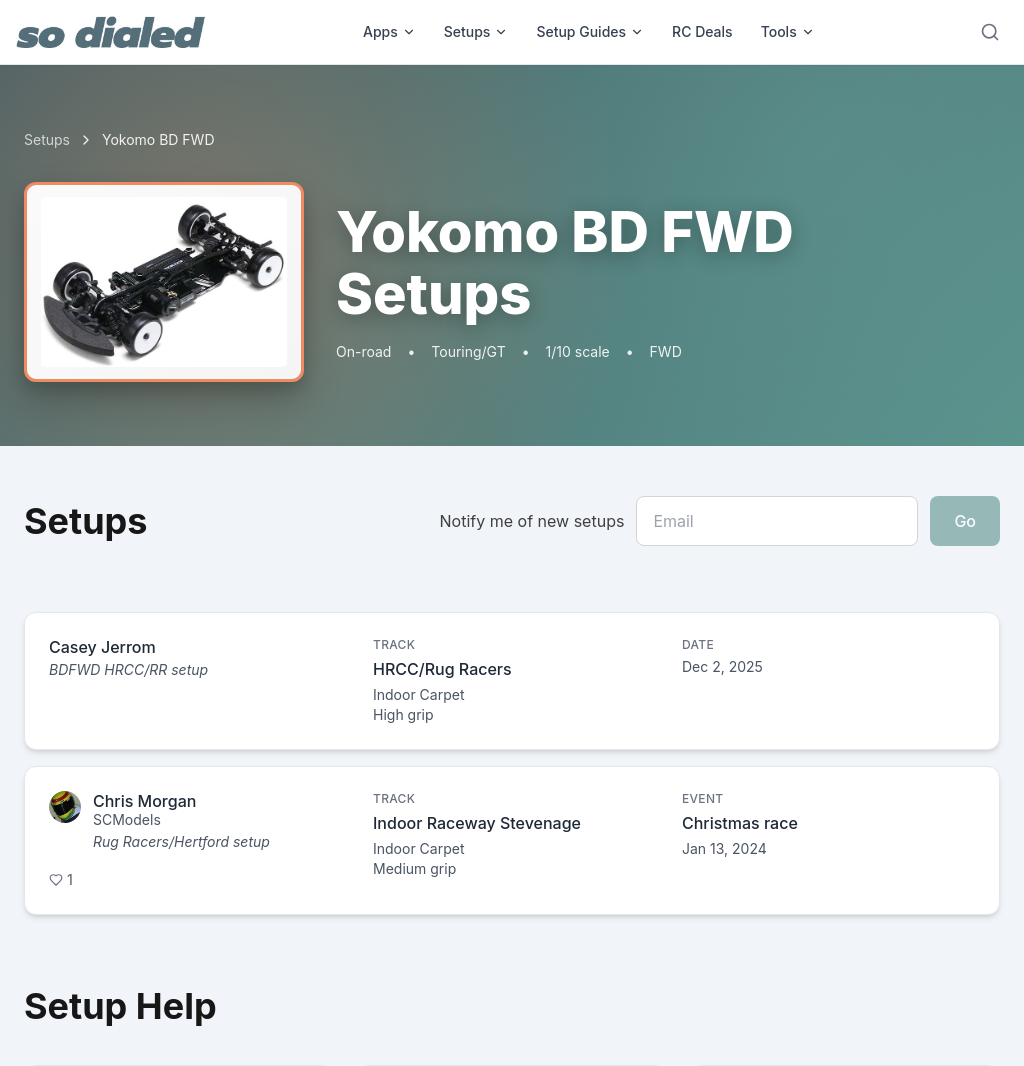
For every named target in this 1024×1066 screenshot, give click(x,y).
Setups (476, 31)
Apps (389, 31)
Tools (788, 31)
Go (965, 521)
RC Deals (702, 31)
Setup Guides (590, 31)
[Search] (990, 32)
